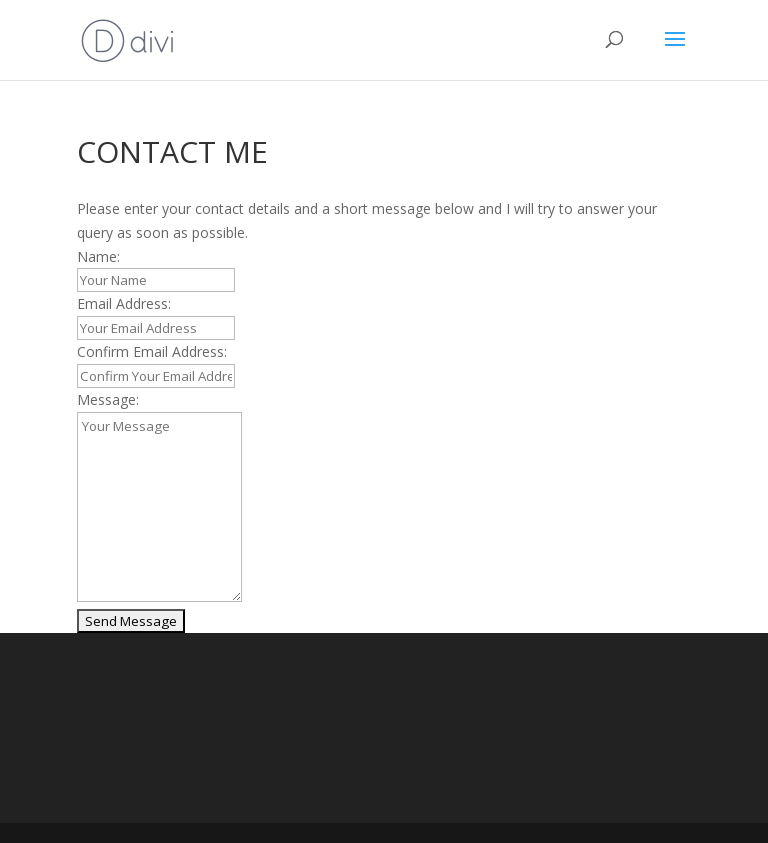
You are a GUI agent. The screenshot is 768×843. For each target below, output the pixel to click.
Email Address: (124, 303)
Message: (108, 399)
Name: (98, 256)
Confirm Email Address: (152, 351)
